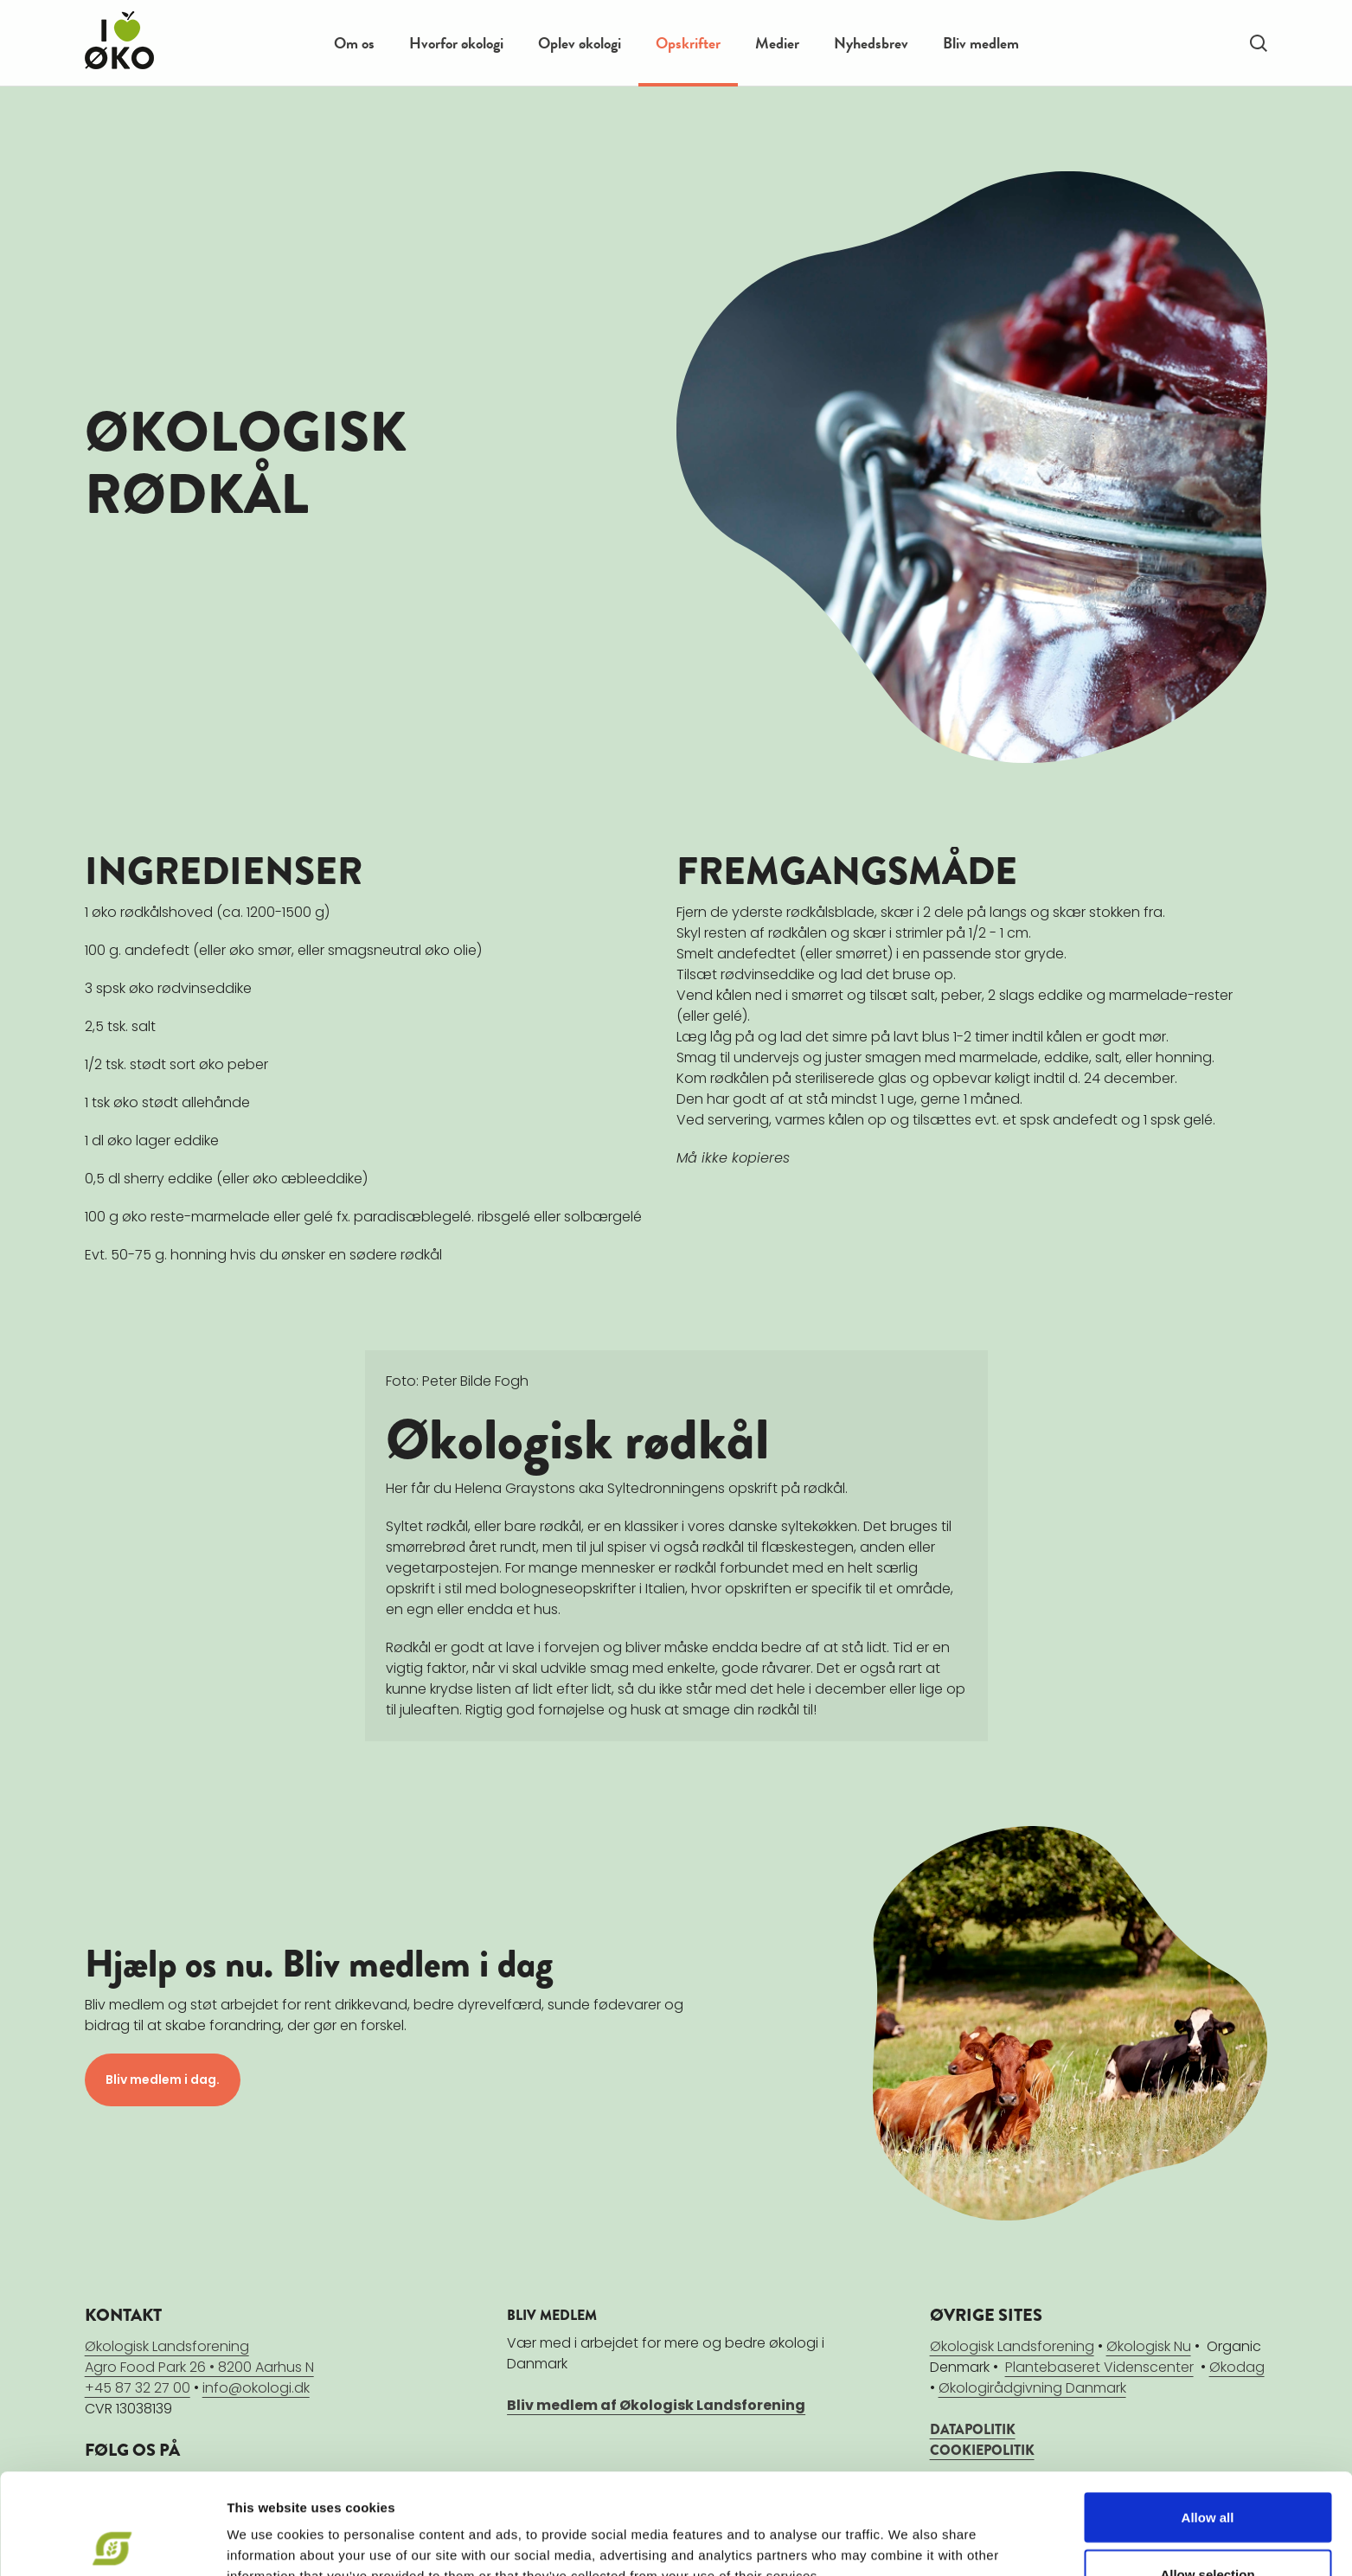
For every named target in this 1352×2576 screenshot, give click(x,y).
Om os (354, 42)
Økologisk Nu (1148, 2345)
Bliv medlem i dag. (163, 2079)
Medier (777, 42)
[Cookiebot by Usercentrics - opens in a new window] (112, 2542)
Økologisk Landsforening (1012, 2345)
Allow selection (1207, 2473)
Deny (1208, 2529)
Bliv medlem (981, 42)
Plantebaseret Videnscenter (1099, 2366)
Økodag (1237, 2366)
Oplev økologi (579, 42)
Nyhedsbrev (871, 42)
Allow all (1208, 2416)
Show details (908, 2531)
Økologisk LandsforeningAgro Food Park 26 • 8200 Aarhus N (199, 2356)
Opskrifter (688, 42)
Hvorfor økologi (456, 42)
